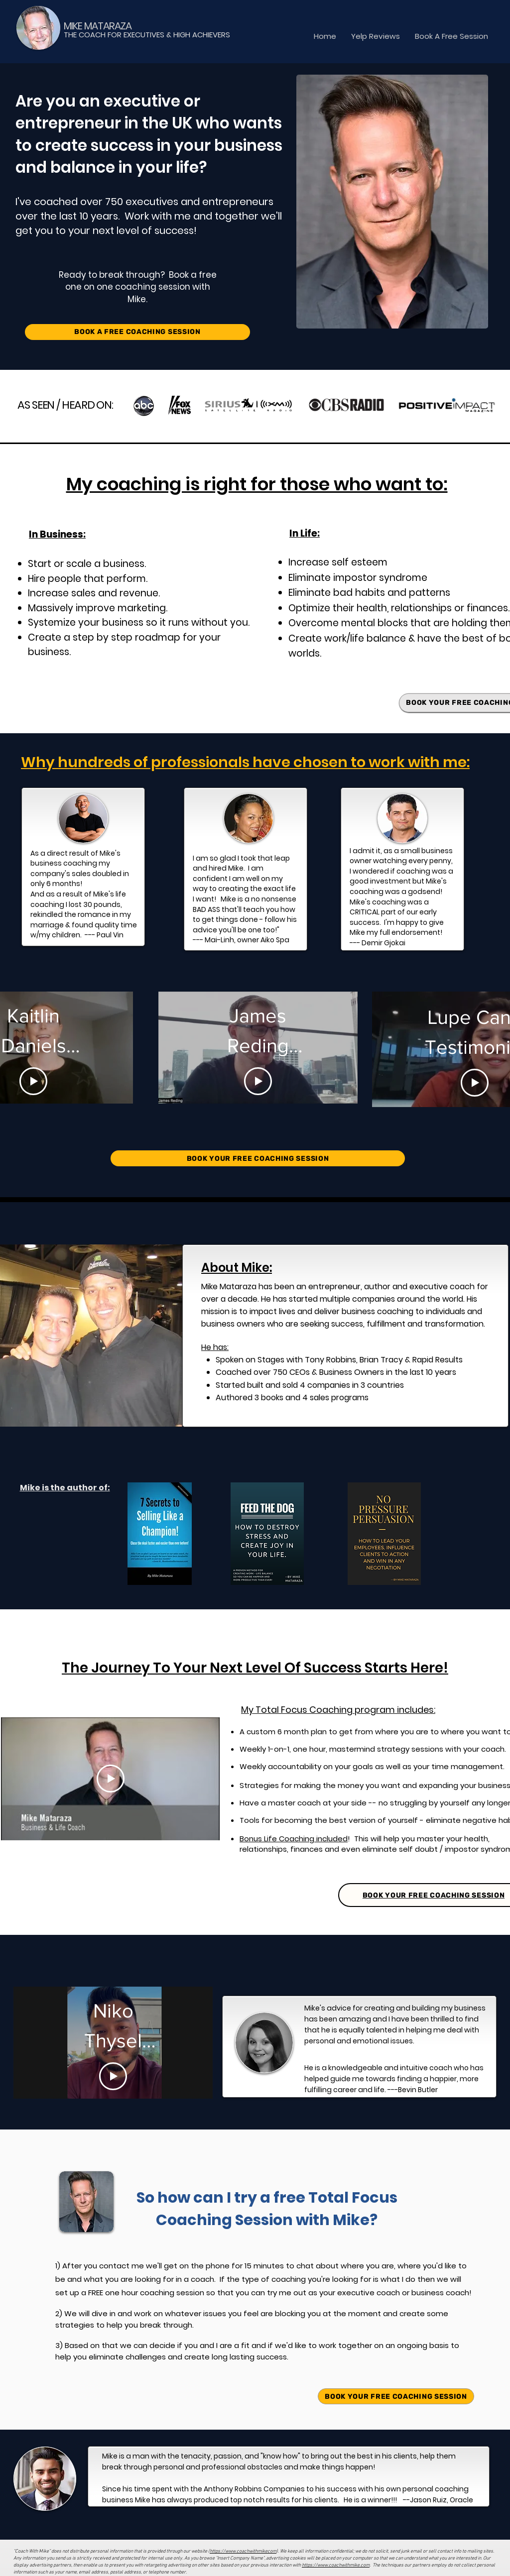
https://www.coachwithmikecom (243, 2551)
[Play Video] (33, 1081)
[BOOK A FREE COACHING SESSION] (137, 332)
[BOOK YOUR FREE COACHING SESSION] (258, 1158)
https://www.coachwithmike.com (336, 2565)
